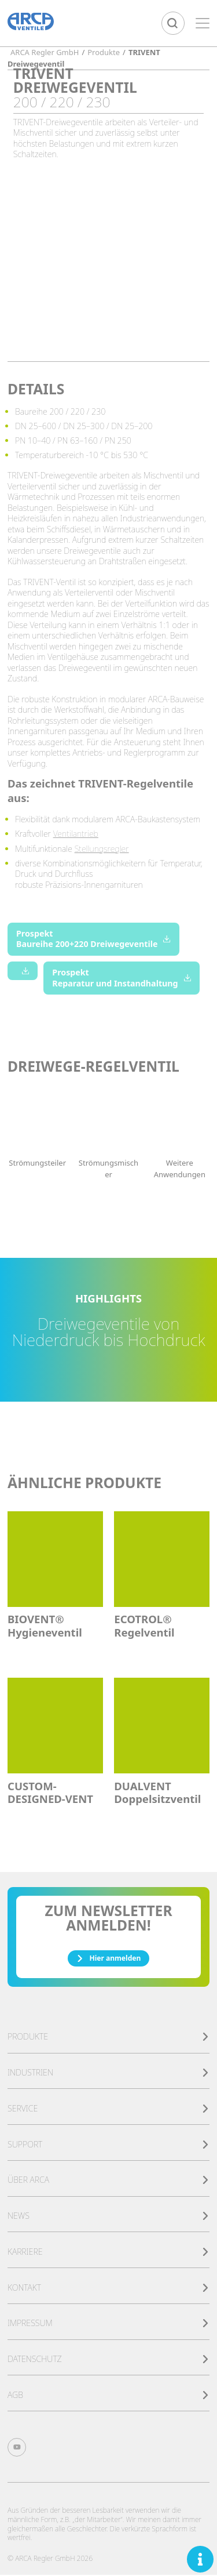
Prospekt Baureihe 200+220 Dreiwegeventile (93, 939)
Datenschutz (108, 2359)
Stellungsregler (102, 848)
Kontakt (108, 2288)
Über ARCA (108, 2180)
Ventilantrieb (75, 833)
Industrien (108, 2073)
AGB (108, 2395)
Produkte (108, 2037)
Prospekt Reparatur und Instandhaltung (121, 978)
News (108, 2216)
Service (108, 2109)
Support (108, 2145)
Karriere (108, 2252)
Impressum (108, 2324)
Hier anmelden (108, 1959)
